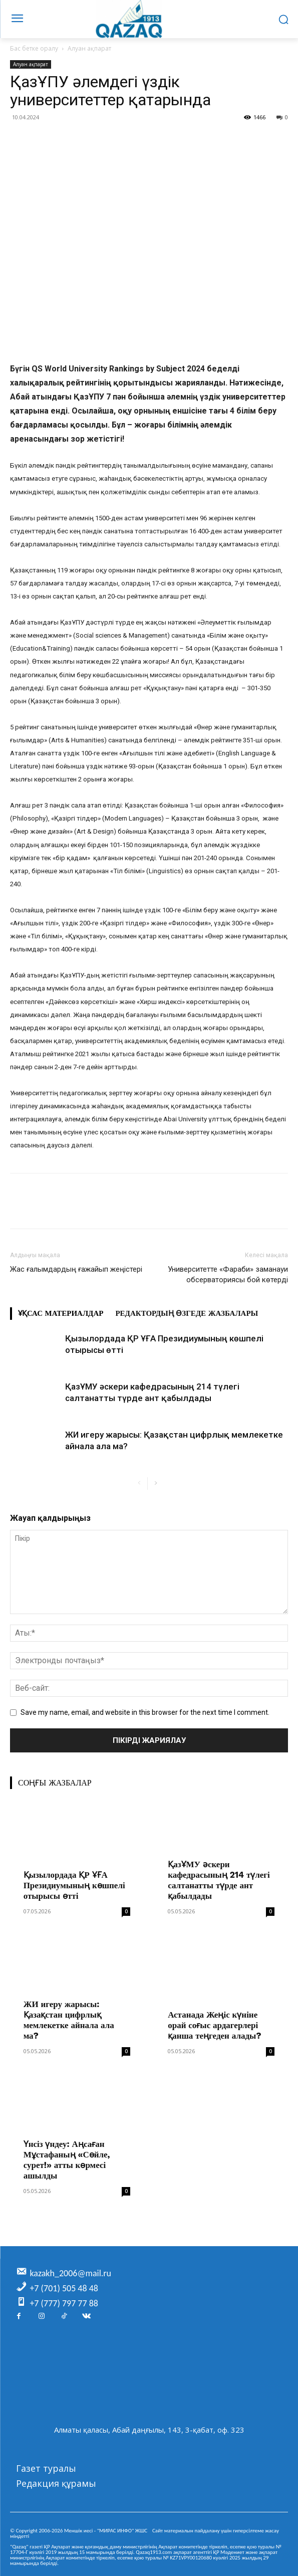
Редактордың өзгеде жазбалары (186, 1313)
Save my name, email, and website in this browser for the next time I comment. (145, 1712)
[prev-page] (139, 1483)
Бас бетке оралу (34, 48)
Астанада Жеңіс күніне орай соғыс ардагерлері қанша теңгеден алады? (214, 2025)
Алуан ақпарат (89, 48)
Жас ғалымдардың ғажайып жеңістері (76, 1269)
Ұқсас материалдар (60, 1313)
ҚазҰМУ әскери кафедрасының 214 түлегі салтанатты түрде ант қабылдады (219, 1880)
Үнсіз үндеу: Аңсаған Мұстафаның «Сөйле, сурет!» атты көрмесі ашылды (67, 2160)
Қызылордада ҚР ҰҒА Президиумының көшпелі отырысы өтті (74, 1885)
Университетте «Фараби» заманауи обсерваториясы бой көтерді (228, 1274)
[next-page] (155, 1483)
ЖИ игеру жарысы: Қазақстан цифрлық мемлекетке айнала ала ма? (69, 2020)
